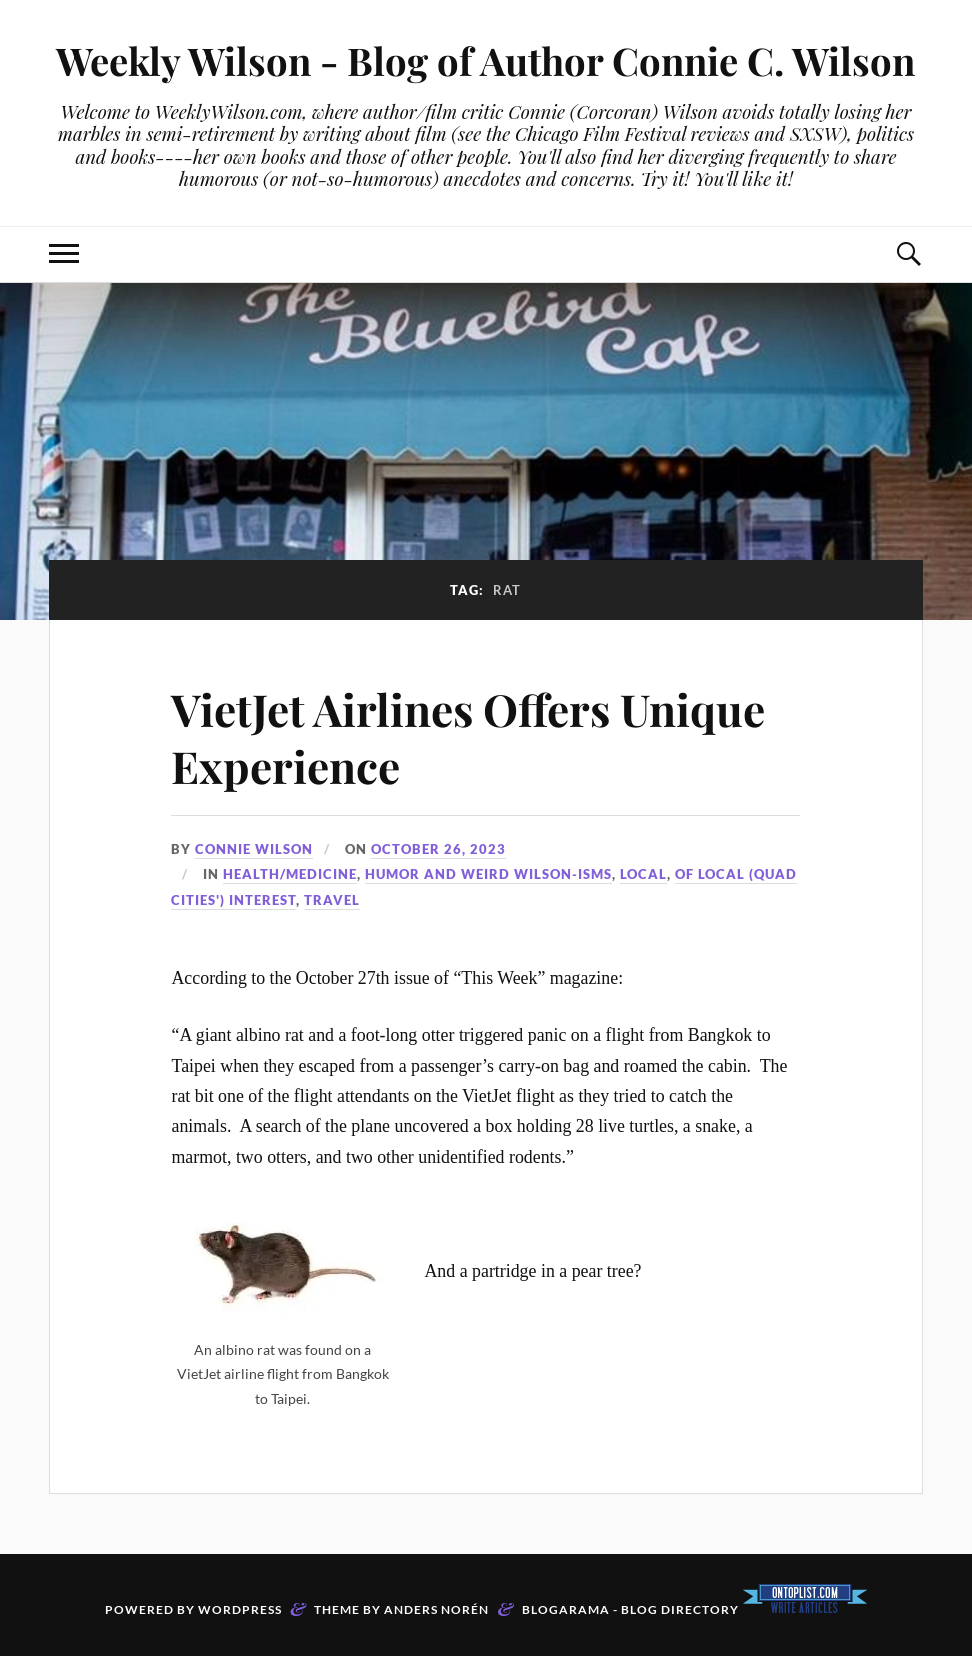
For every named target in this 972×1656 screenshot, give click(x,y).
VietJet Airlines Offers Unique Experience (468, 737)
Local (643, 874)
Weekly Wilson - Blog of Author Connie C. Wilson (485, 60)
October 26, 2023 (438, 849)
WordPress (240, 1609)
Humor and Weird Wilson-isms (488, 874)
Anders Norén (436, 1609)
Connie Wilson (254, 849)
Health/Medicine (290, 874)
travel (332, 900)
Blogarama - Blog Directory (630, 1609)
